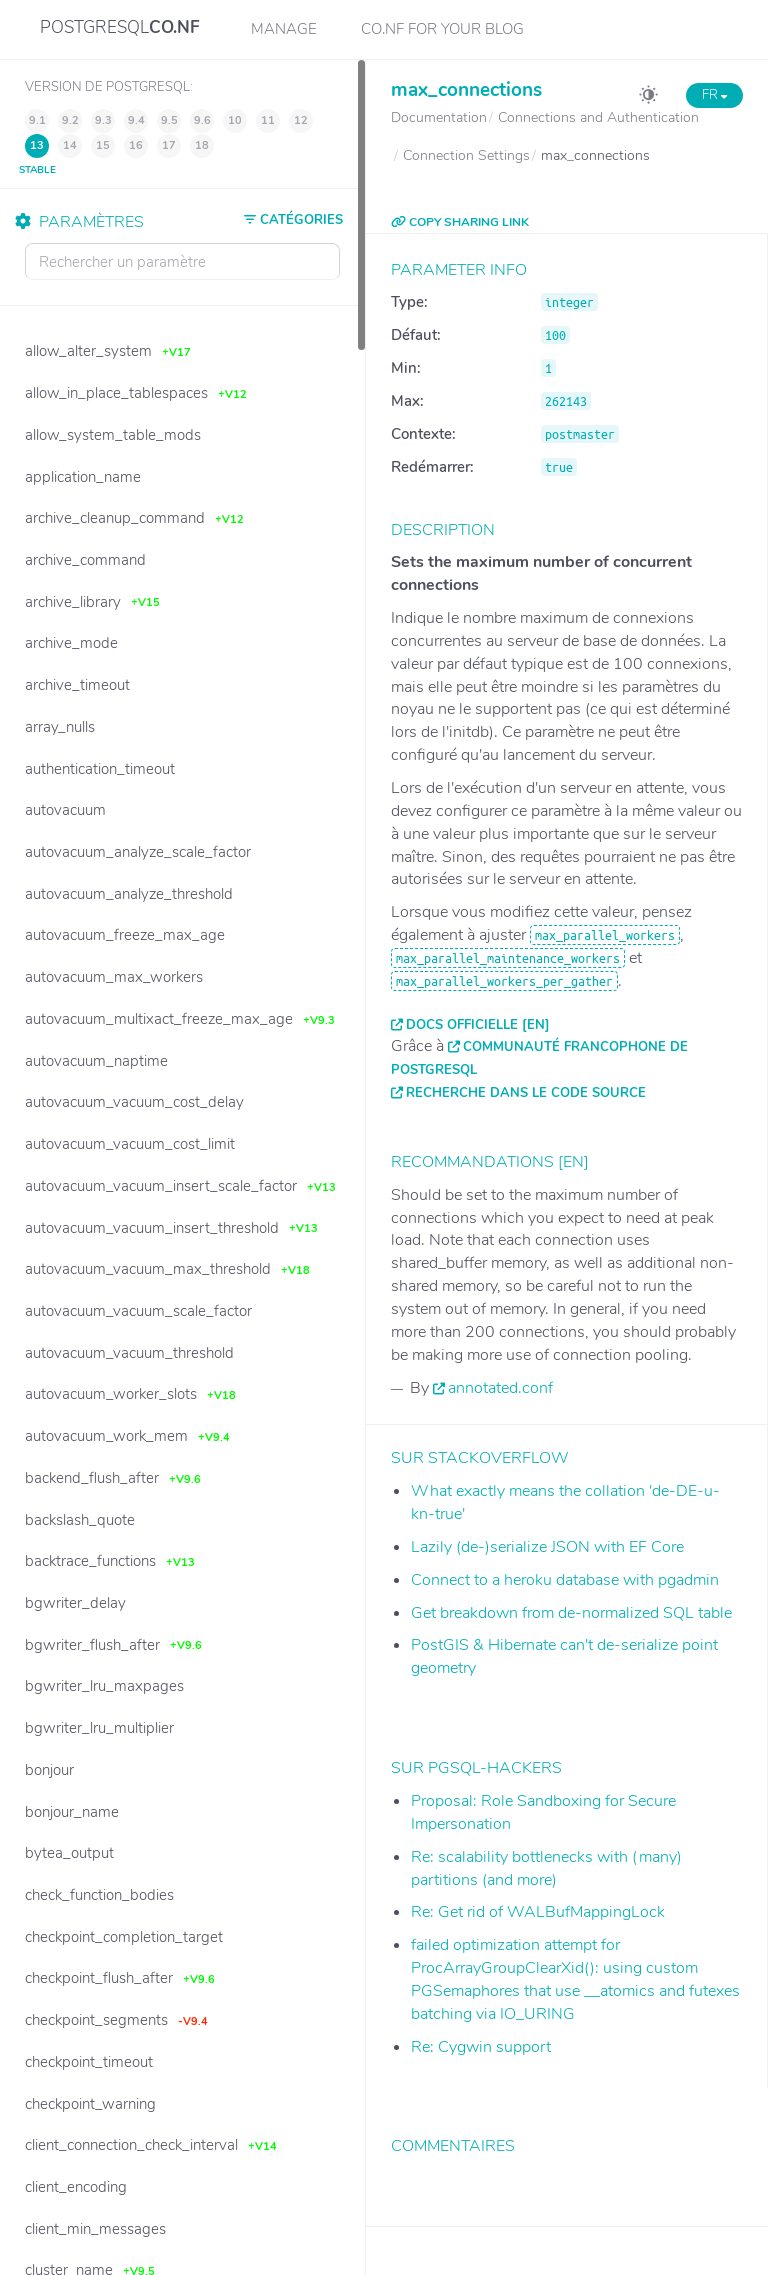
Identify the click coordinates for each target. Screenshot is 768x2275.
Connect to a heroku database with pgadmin (565, 1580)
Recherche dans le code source (526, 1093)
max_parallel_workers (605, 935)
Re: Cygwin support (481, 2047)
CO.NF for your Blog (442, 29)
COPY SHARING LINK (460, 222)
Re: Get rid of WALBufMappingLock (538, 1912)
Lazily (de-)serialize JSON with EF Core (547, 1547)
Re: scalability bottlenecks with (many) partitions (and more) (546, 1868)
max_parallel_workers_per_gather (504, 981)
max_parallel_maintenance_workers (508, 958)
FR (714, 95)
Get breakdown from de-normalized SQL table (571, 1613)
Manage (284, 29)
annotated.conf (500, 1388)
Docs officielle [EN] (478, 1025)
